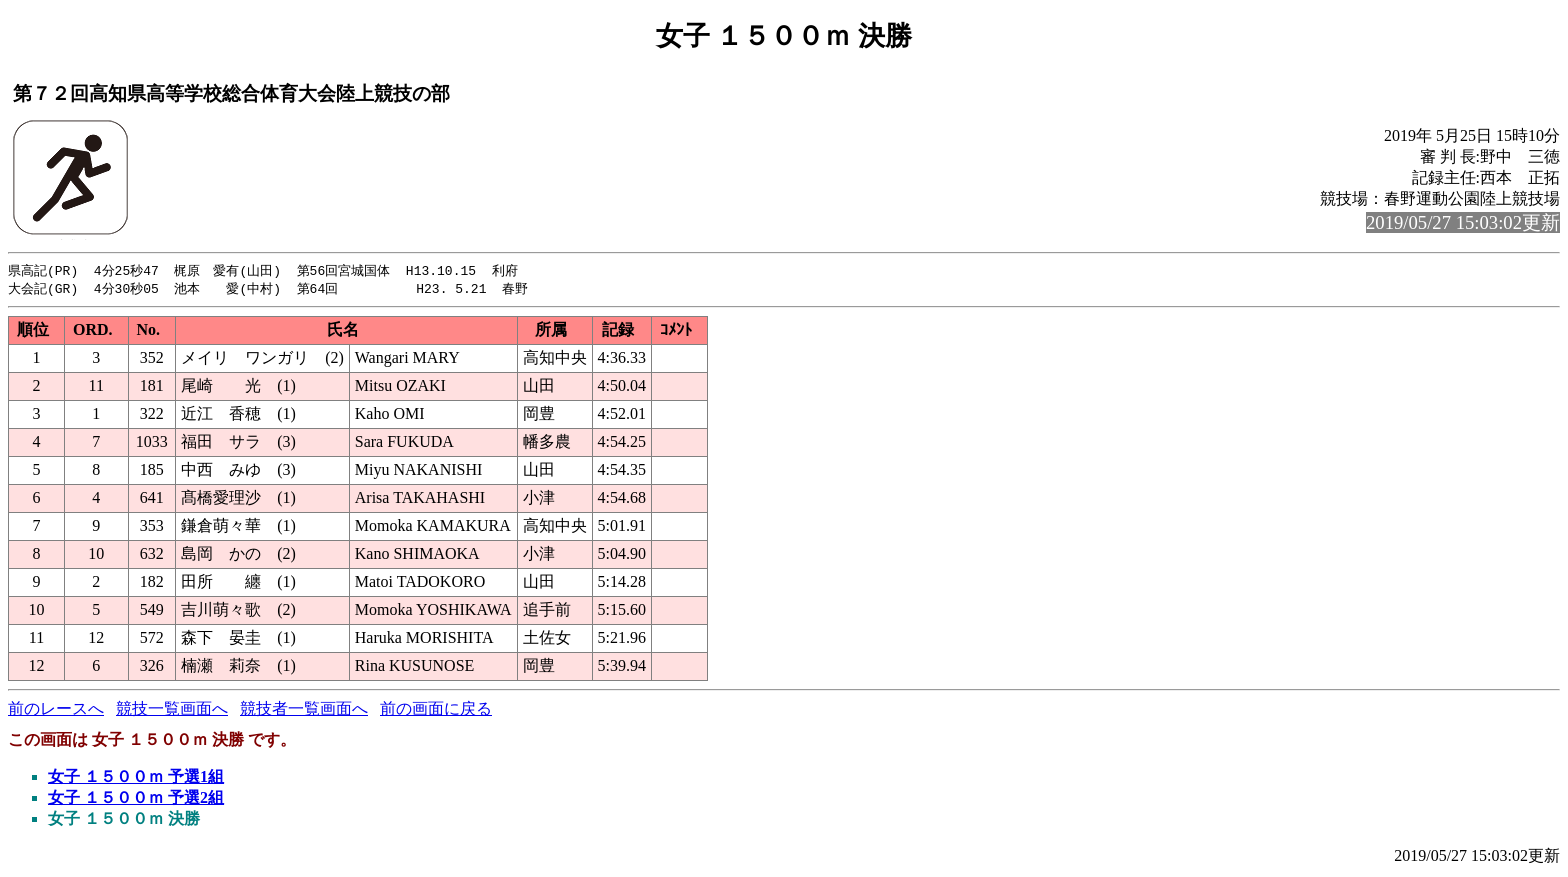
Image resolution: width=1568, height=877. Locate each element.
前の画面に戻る (436, 710)
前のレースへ (56, 710)
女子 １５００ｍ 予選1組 (136, 778)
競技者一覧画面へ (304, 710)
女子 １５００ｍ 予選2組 (136, 799)
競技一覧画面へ (172, 710)
